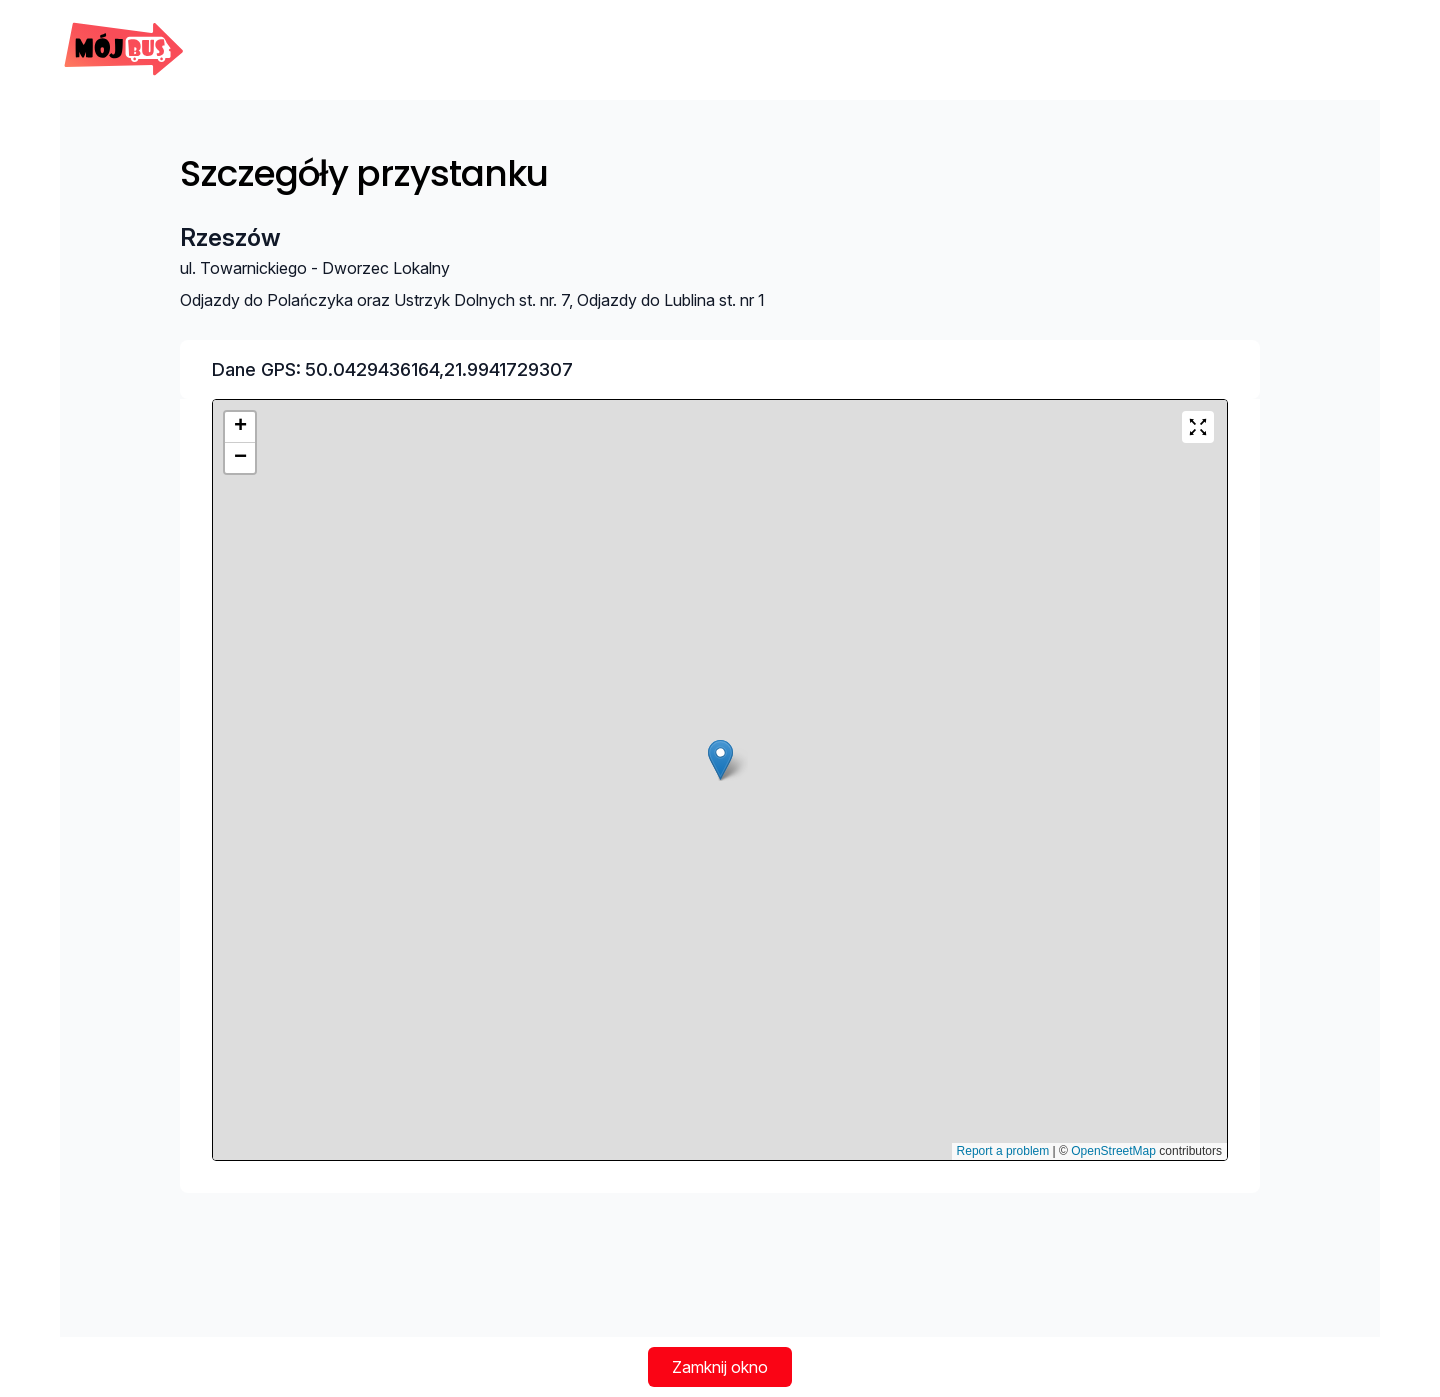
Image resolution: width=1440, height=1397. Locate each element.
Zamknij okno (720, 1367)
